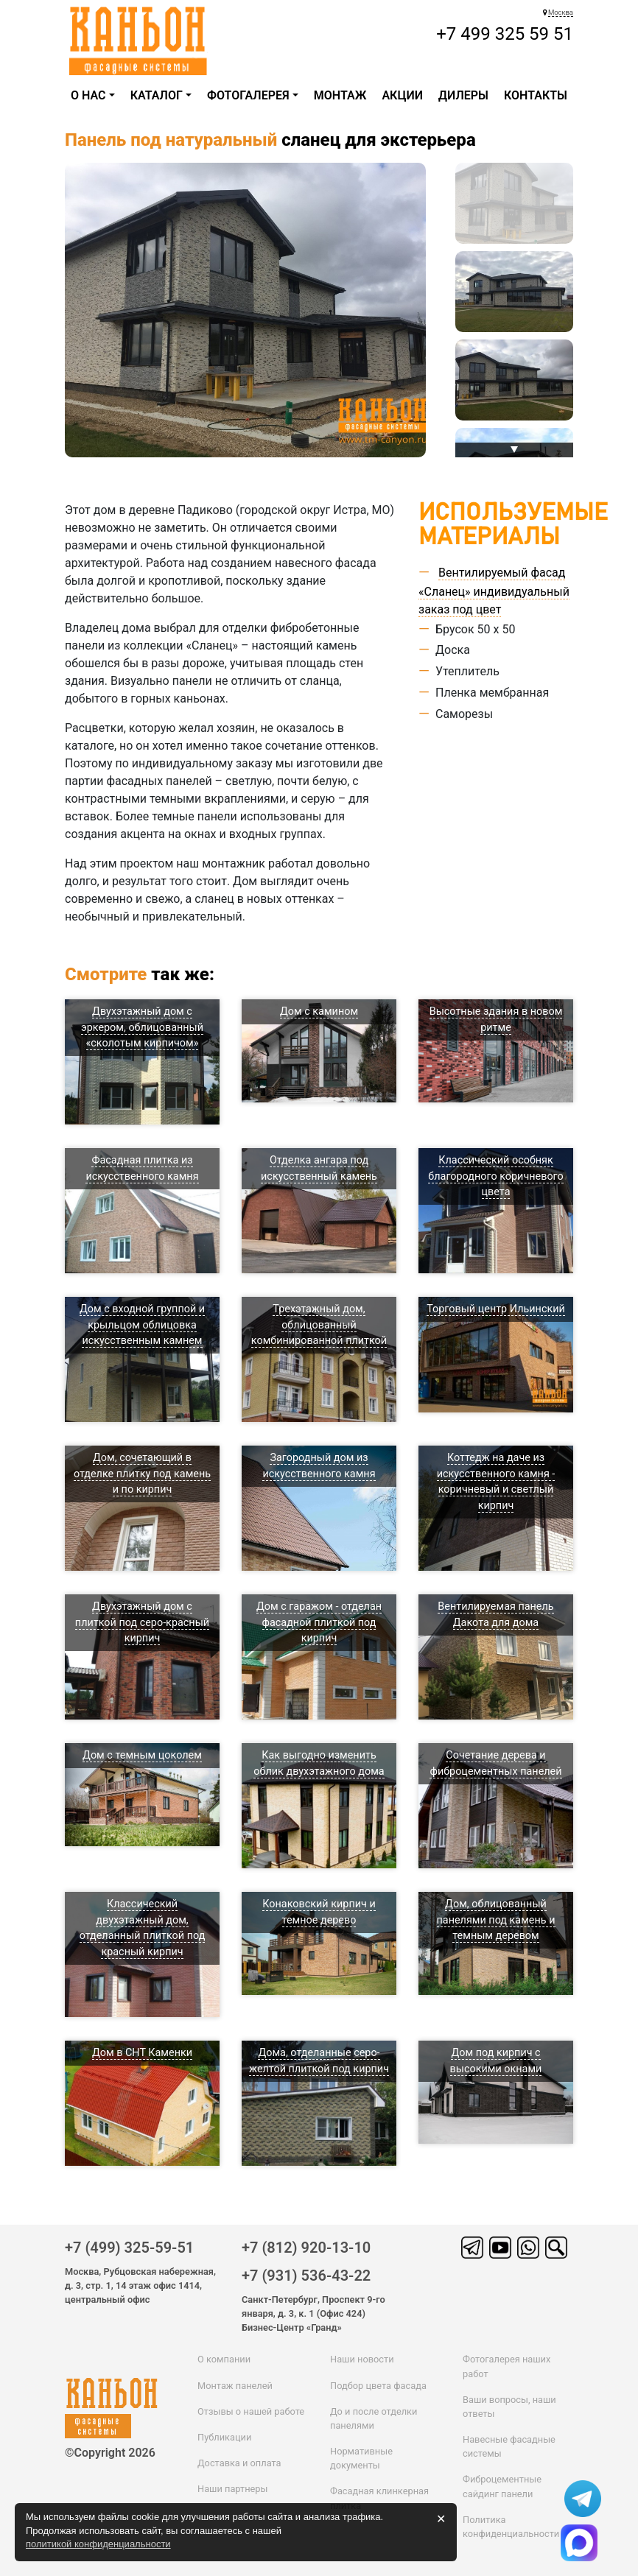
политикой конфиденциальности (98, 2543)
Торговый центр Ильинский (496, 1309)
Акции (402, 95)
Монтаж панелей (235, 2385)
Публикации (224, 2437)
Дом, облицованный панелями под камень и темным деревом (496, 1920)
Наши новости (362, 2359)
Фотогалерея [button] (248, 95)
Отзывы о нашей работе (250, 2411)
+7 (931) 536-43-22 (306, 2275)
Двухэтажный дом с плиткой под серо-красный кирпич (142, 1622)
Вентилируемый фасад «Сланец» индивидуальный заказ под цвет (493, 591)
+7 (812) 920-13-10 (306, 2247)
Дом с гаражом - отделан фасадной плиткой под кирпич (319, 1622)
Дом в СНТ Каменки (142, 2053)
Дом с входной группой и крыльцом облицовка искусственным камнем (142, 1325)
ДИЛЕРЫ (463, 95)
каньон (114, 2394)
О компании (223, 2359)
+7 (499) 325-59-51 (129, 2247)
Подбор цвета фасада (378, 2385)
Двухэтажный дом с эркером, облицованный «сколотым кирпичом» (142, 1027)
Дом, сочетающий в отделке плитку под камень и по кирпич (142, 1473)
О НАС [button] (88, 95)
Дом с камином (319, 1011)
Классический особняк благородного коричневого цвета (495, 1176)
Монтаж (340, 95)
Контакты (535, 95)
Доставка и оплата (239, 2462)
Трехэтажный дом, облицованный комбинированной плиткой (319, 1325)
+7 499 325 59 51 (504, 34)
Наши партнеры (232, 2488)
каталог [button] (156, 95)
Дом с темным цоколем (142, 1755)
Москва (560, 12)
